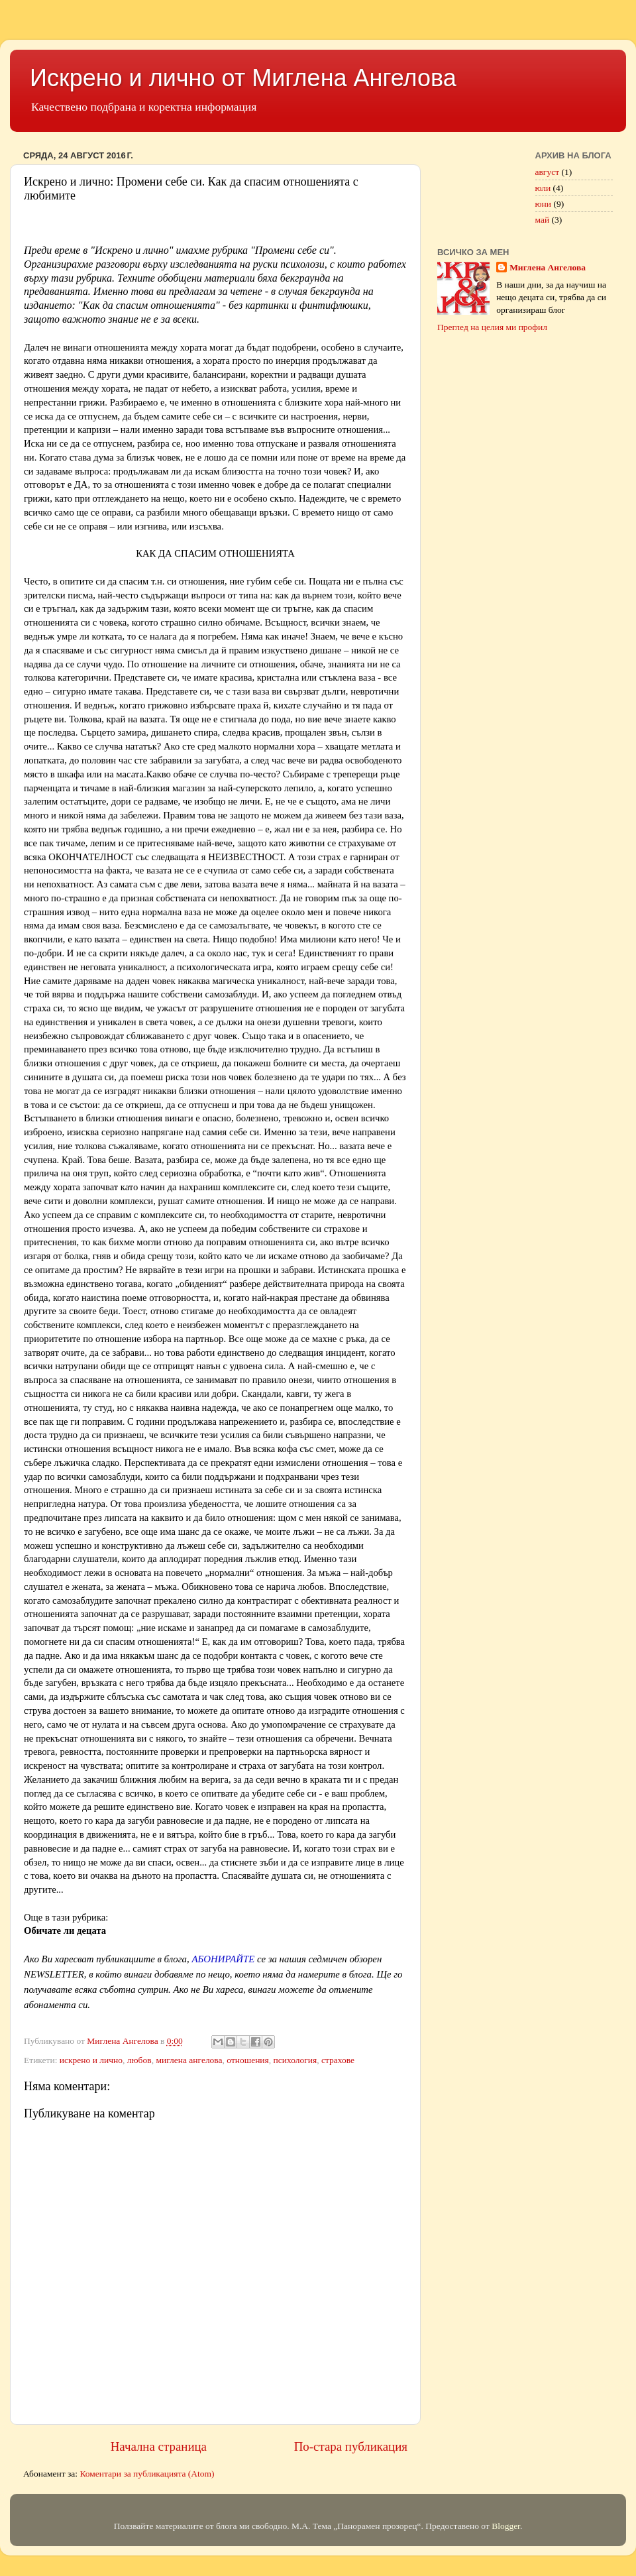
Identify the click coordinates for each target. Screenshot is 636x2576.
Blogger (506, 2526)
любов (139, 2060)
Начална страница (159, 2446)
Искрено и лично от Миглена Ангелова (243, 77)
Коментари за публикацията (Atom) (147, 2474)
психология (295, 2060)
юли (543, 188)
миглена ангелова (189, 2060)
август (547, 172)
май (542, 220)
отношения (248, 2060)
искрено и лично (91, 2060)
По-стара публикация (350, 2446)
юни (543, 204)
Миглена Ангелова (547, 267)
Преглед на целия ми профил (492, 327)
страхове (337, 2060)
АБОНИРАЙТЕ (222, 1959)
